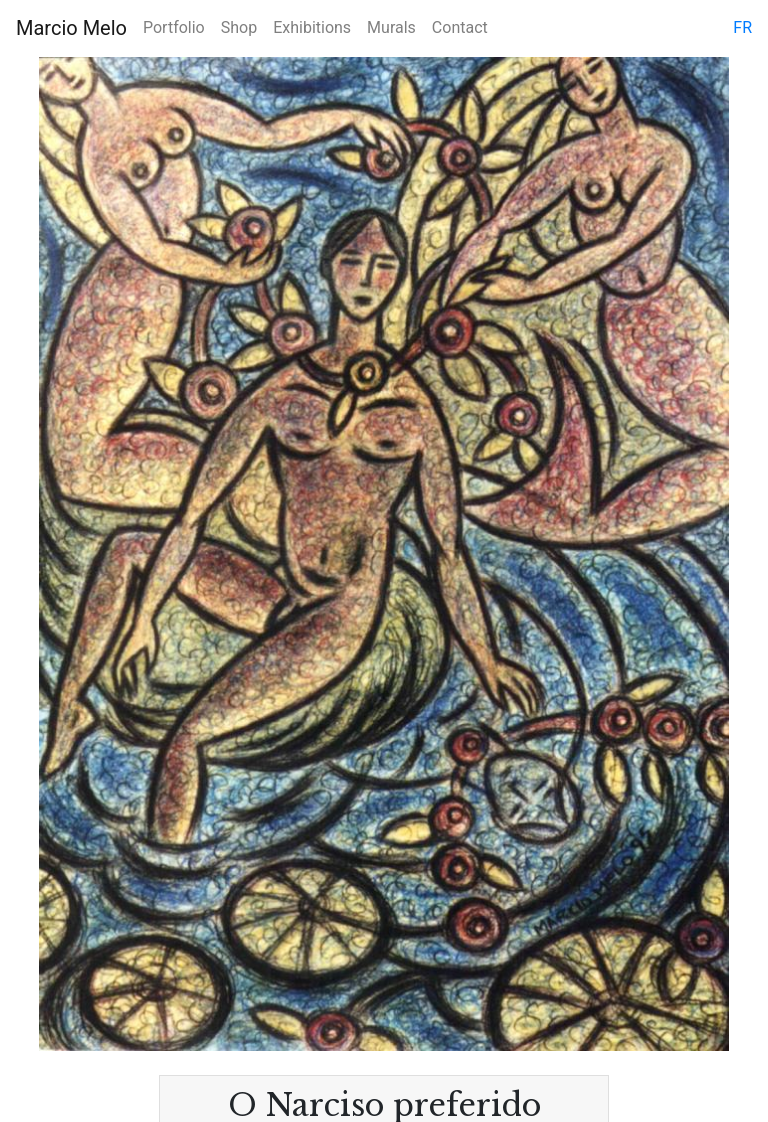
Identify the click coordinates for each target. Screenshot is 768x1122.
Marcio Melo (71, 28)
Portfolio (174, 27)
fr (742, 27)
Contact (460, 27)
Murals (391, 27)
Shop (239, 27)
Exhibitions (312, 27)
